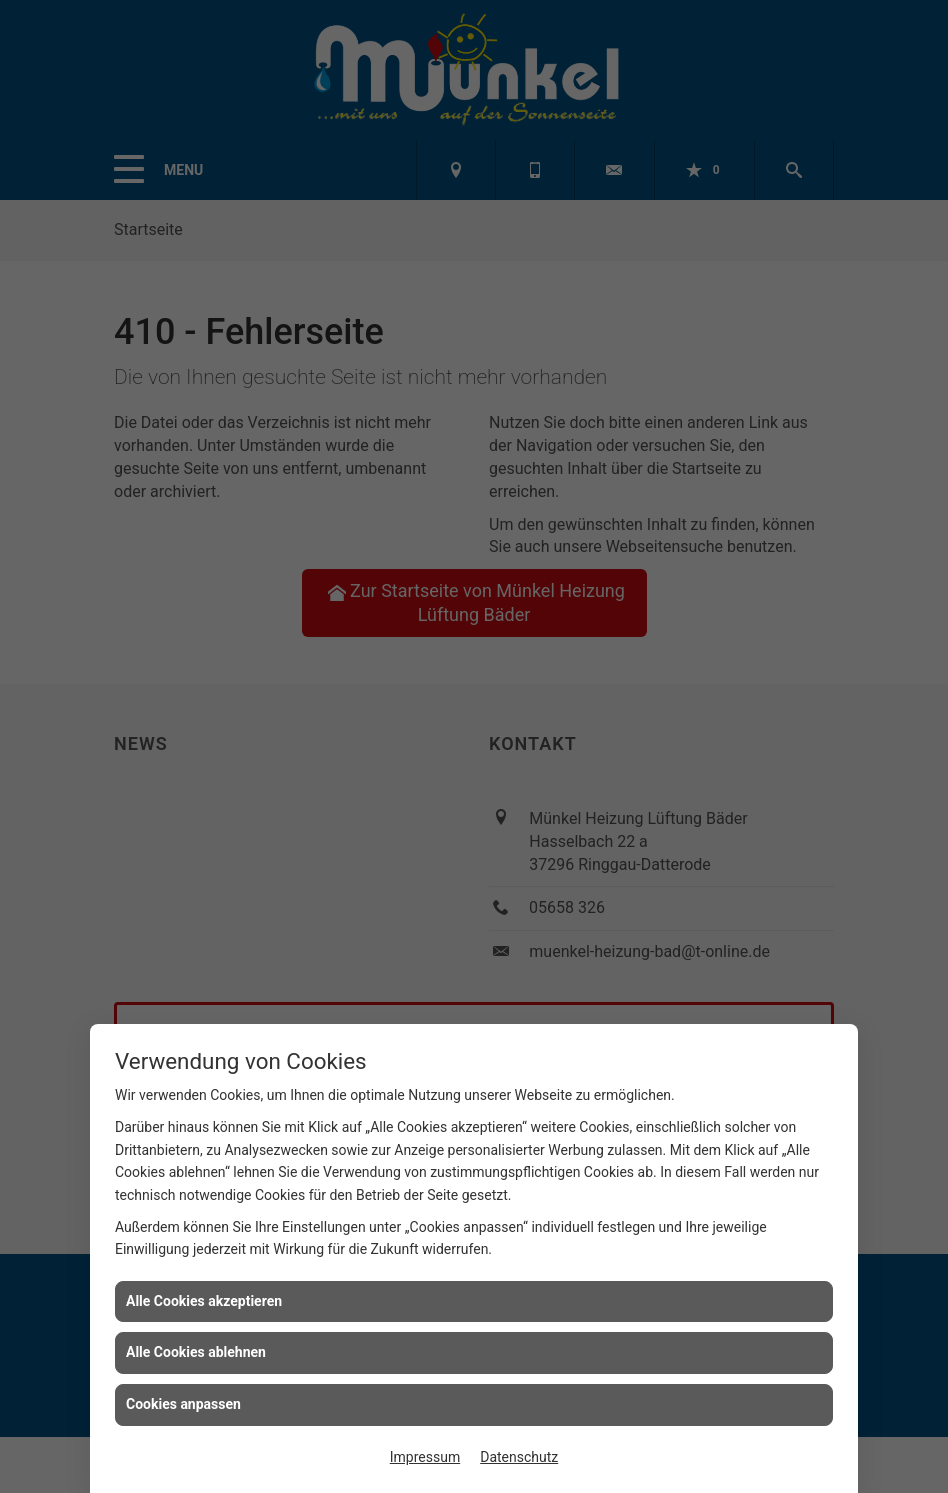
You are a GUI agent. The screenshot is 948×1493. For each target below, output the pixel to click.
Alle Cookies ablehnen (196, 1352)
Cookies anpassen (183, 1404)
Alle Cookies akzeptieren (204, 1301)
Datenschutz (519, 1457)
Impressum (425, 1457)
